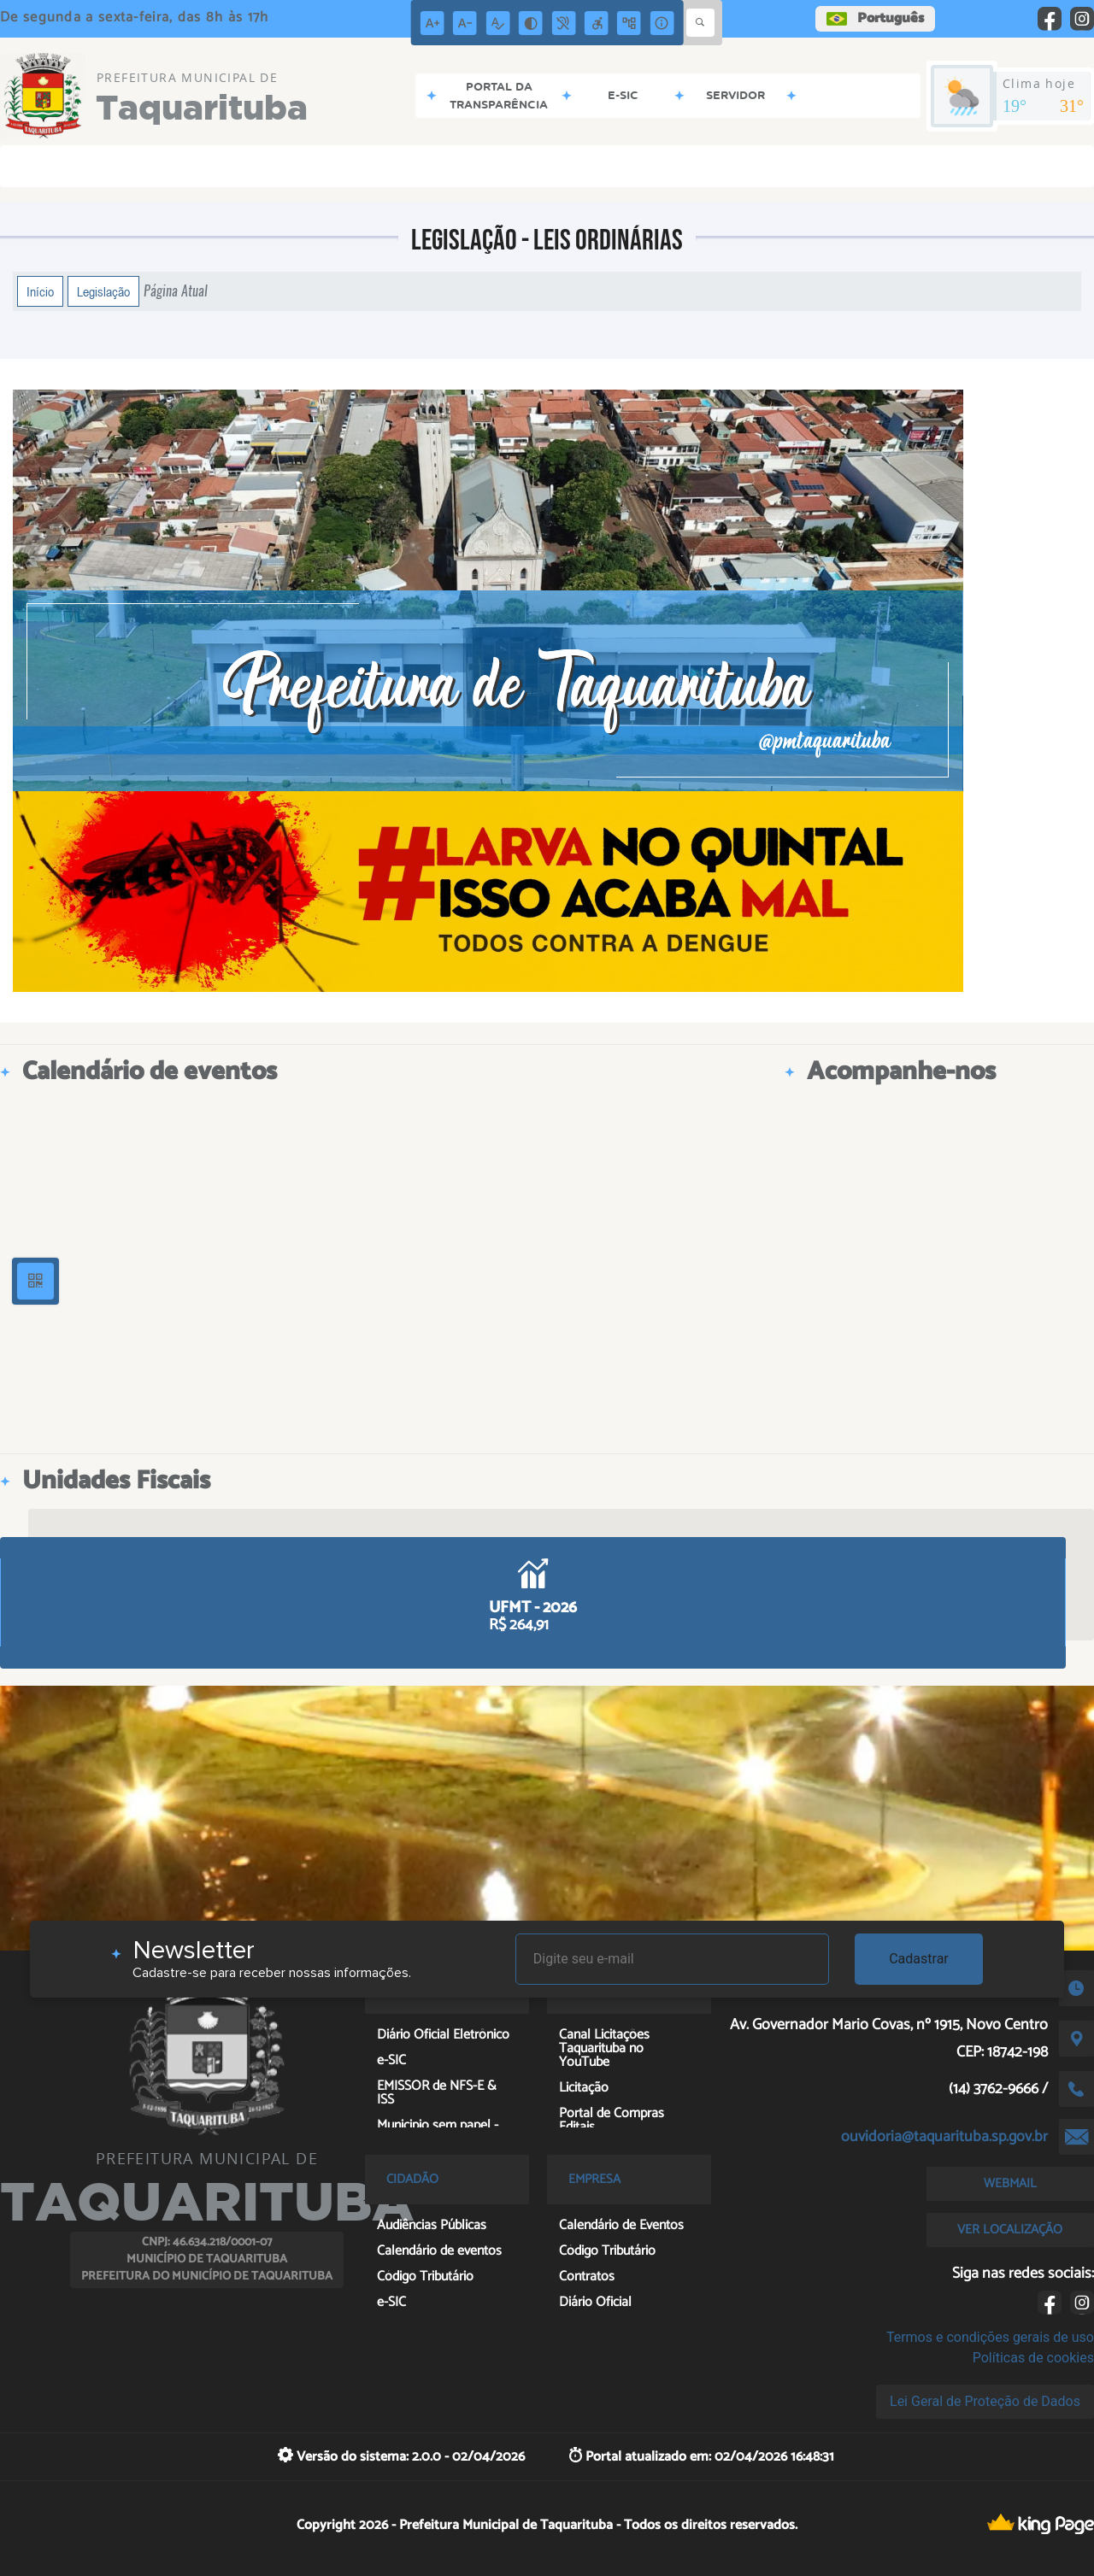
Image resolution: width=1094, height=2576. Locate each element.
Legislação (103, 291)
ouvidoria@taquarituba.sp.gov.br (944, 2137)
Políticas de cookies (1033, 2358)
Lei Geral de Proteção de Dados (985, 2401)
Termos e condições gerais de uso (990, 2337)
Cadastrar (919, 1959)
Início (40, 291)
